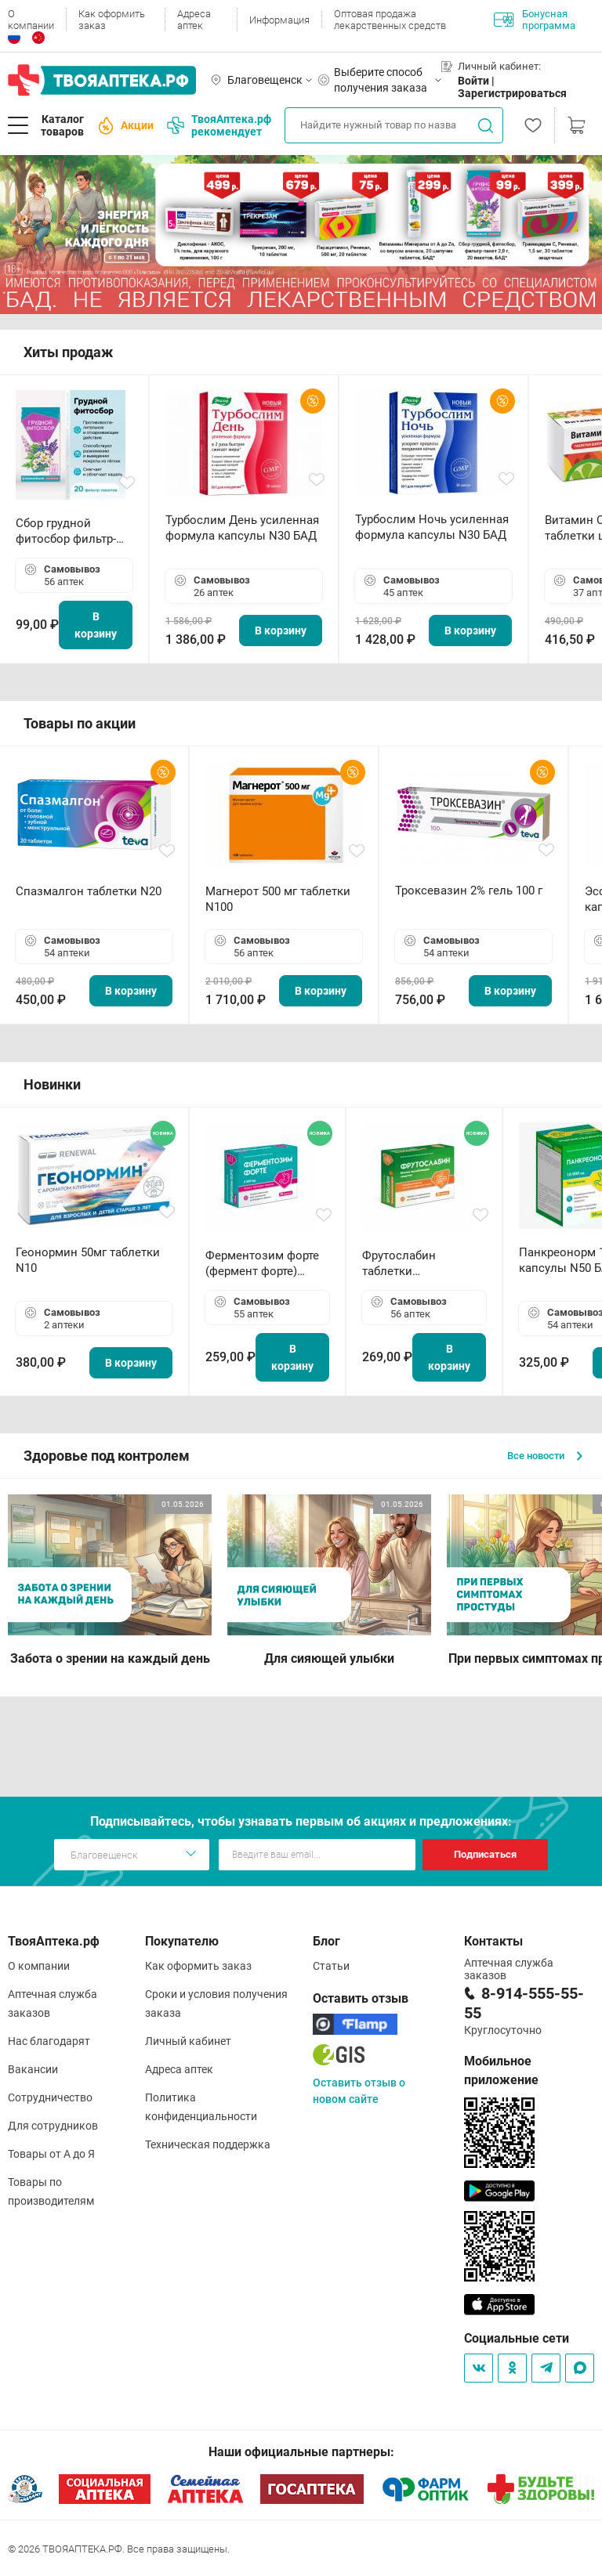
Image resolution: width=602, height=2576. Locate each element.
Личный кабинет (188, 2041)
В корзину (95, 625)
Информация (279, 20)
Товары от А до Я (51, 2154)
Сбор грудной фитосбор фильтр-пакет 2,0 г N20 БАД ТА (70, 531)
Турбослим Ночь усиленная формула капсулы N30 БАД (432, 527)
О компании (31, 19)
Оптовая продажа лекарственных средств (390, 19)
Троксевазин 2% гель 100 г (468, 890)
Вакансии (33, 2069)
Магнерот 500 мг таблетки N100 (277, 899)
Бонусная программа (534, 19)
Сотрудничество (50, 2097)
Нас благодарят (49, 2041)
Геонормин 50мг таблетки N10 (88, 1260)
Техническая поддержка (207, 2144)
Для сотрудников (53, 2125)
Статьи (331, 1966)
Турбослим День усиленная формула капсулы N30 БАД (242, 528)
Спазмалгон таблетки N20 (88, 891)
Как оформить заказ (111, 19)
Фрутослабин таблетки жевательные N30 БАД (412, 1263)
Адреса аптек (194, 19)
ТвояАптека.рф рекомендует (219, 125)
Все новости (544, 1455)
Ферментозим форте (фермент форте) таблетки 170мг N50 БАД (262, 1263)
